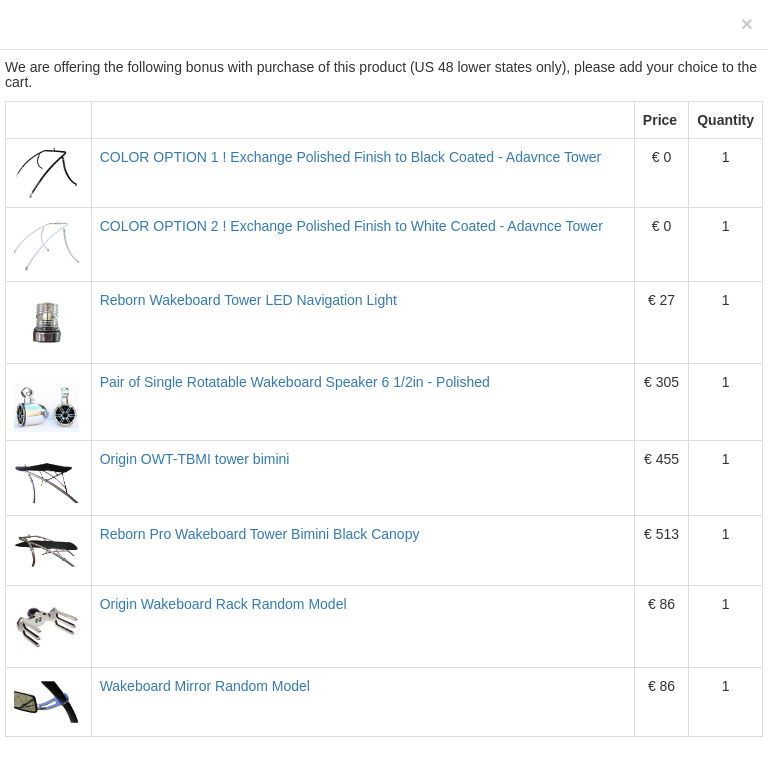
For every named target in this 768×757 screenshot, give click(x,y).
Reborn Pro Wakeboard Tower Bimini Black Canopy (260, 534)
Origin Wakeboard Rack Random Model (223, 604)
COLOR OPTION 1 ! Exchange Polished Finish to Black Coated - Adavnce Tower (351, 157)
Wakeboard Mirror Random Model (205, 686)
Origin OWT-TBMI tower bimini (195, 459)
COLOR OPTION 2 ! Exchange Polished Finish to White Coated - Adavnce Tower (351, 226)
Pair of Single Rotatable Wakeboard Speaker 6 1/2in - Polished (295, 382)
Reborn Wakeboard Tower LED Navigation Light (248, 300)
